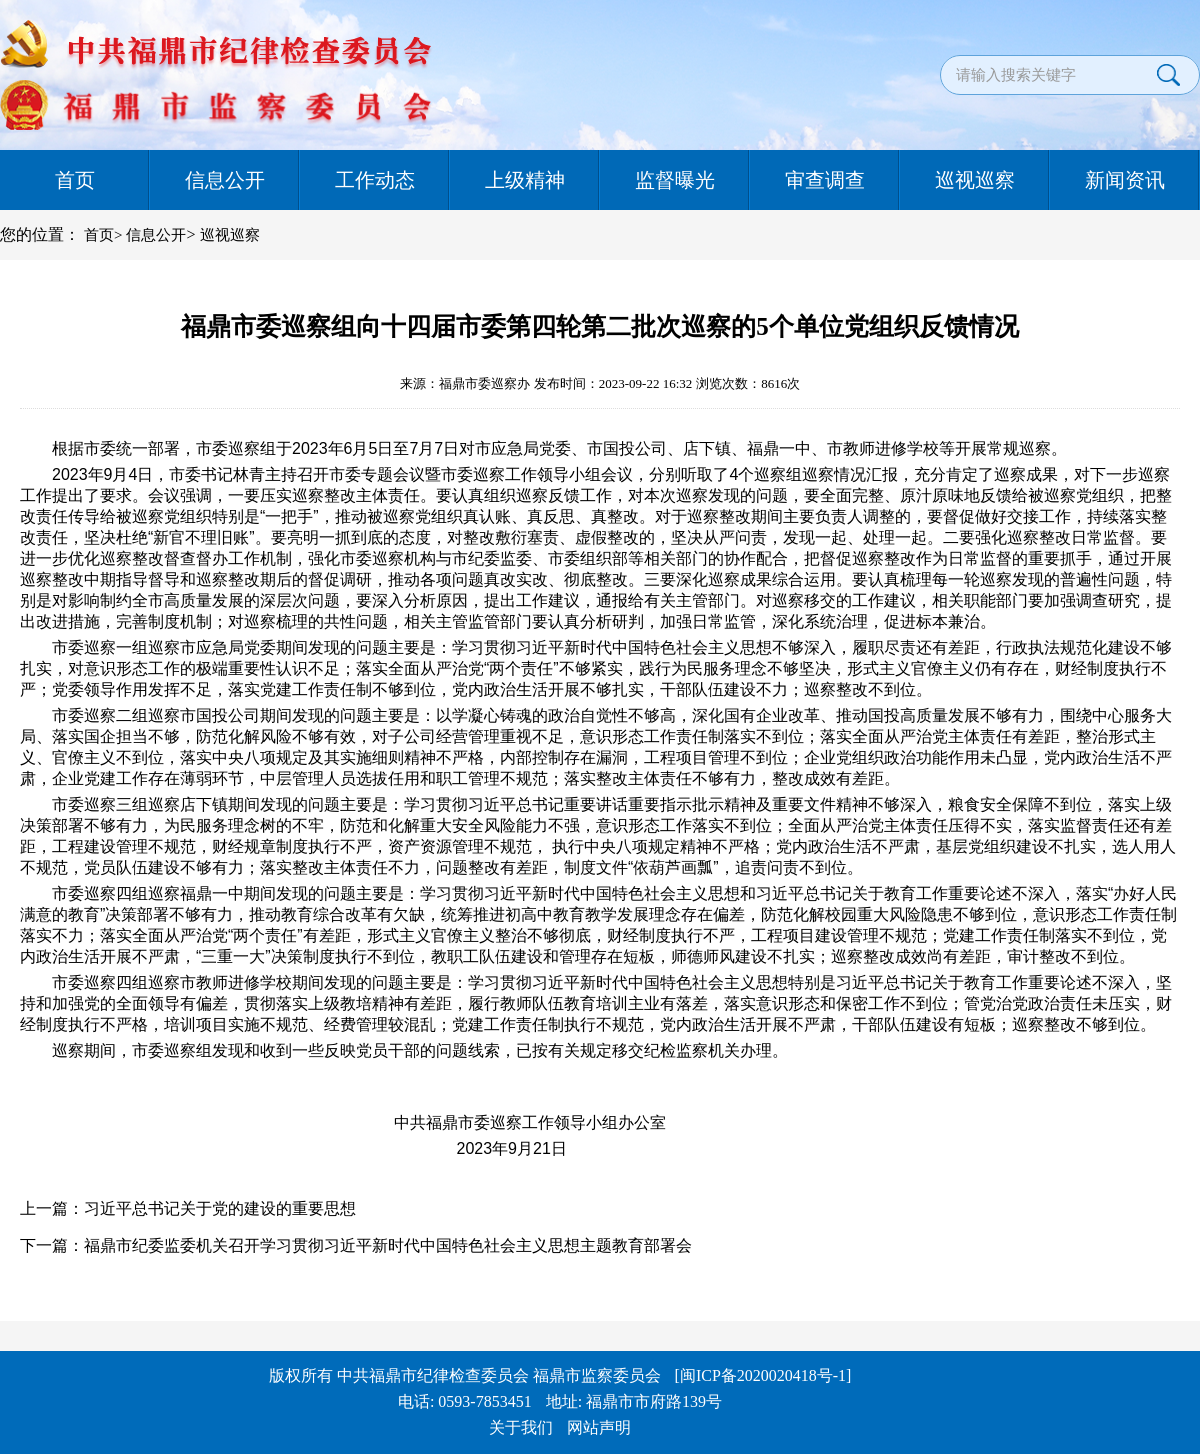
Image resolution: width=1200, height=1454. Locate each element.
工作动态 (375, 180)
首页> (103, 235)
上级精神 (525, 180)
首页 (75, 180)
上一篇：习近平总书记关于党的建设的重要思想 (188, 1208)
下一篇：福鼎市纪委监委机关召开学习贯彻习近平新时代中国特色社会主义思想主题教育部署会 (356, 1245)
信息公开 (225, 180)
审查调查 (825, 180)
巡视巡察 (975, 180)
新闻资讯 (1125, 180)
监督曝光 (675, 180)
